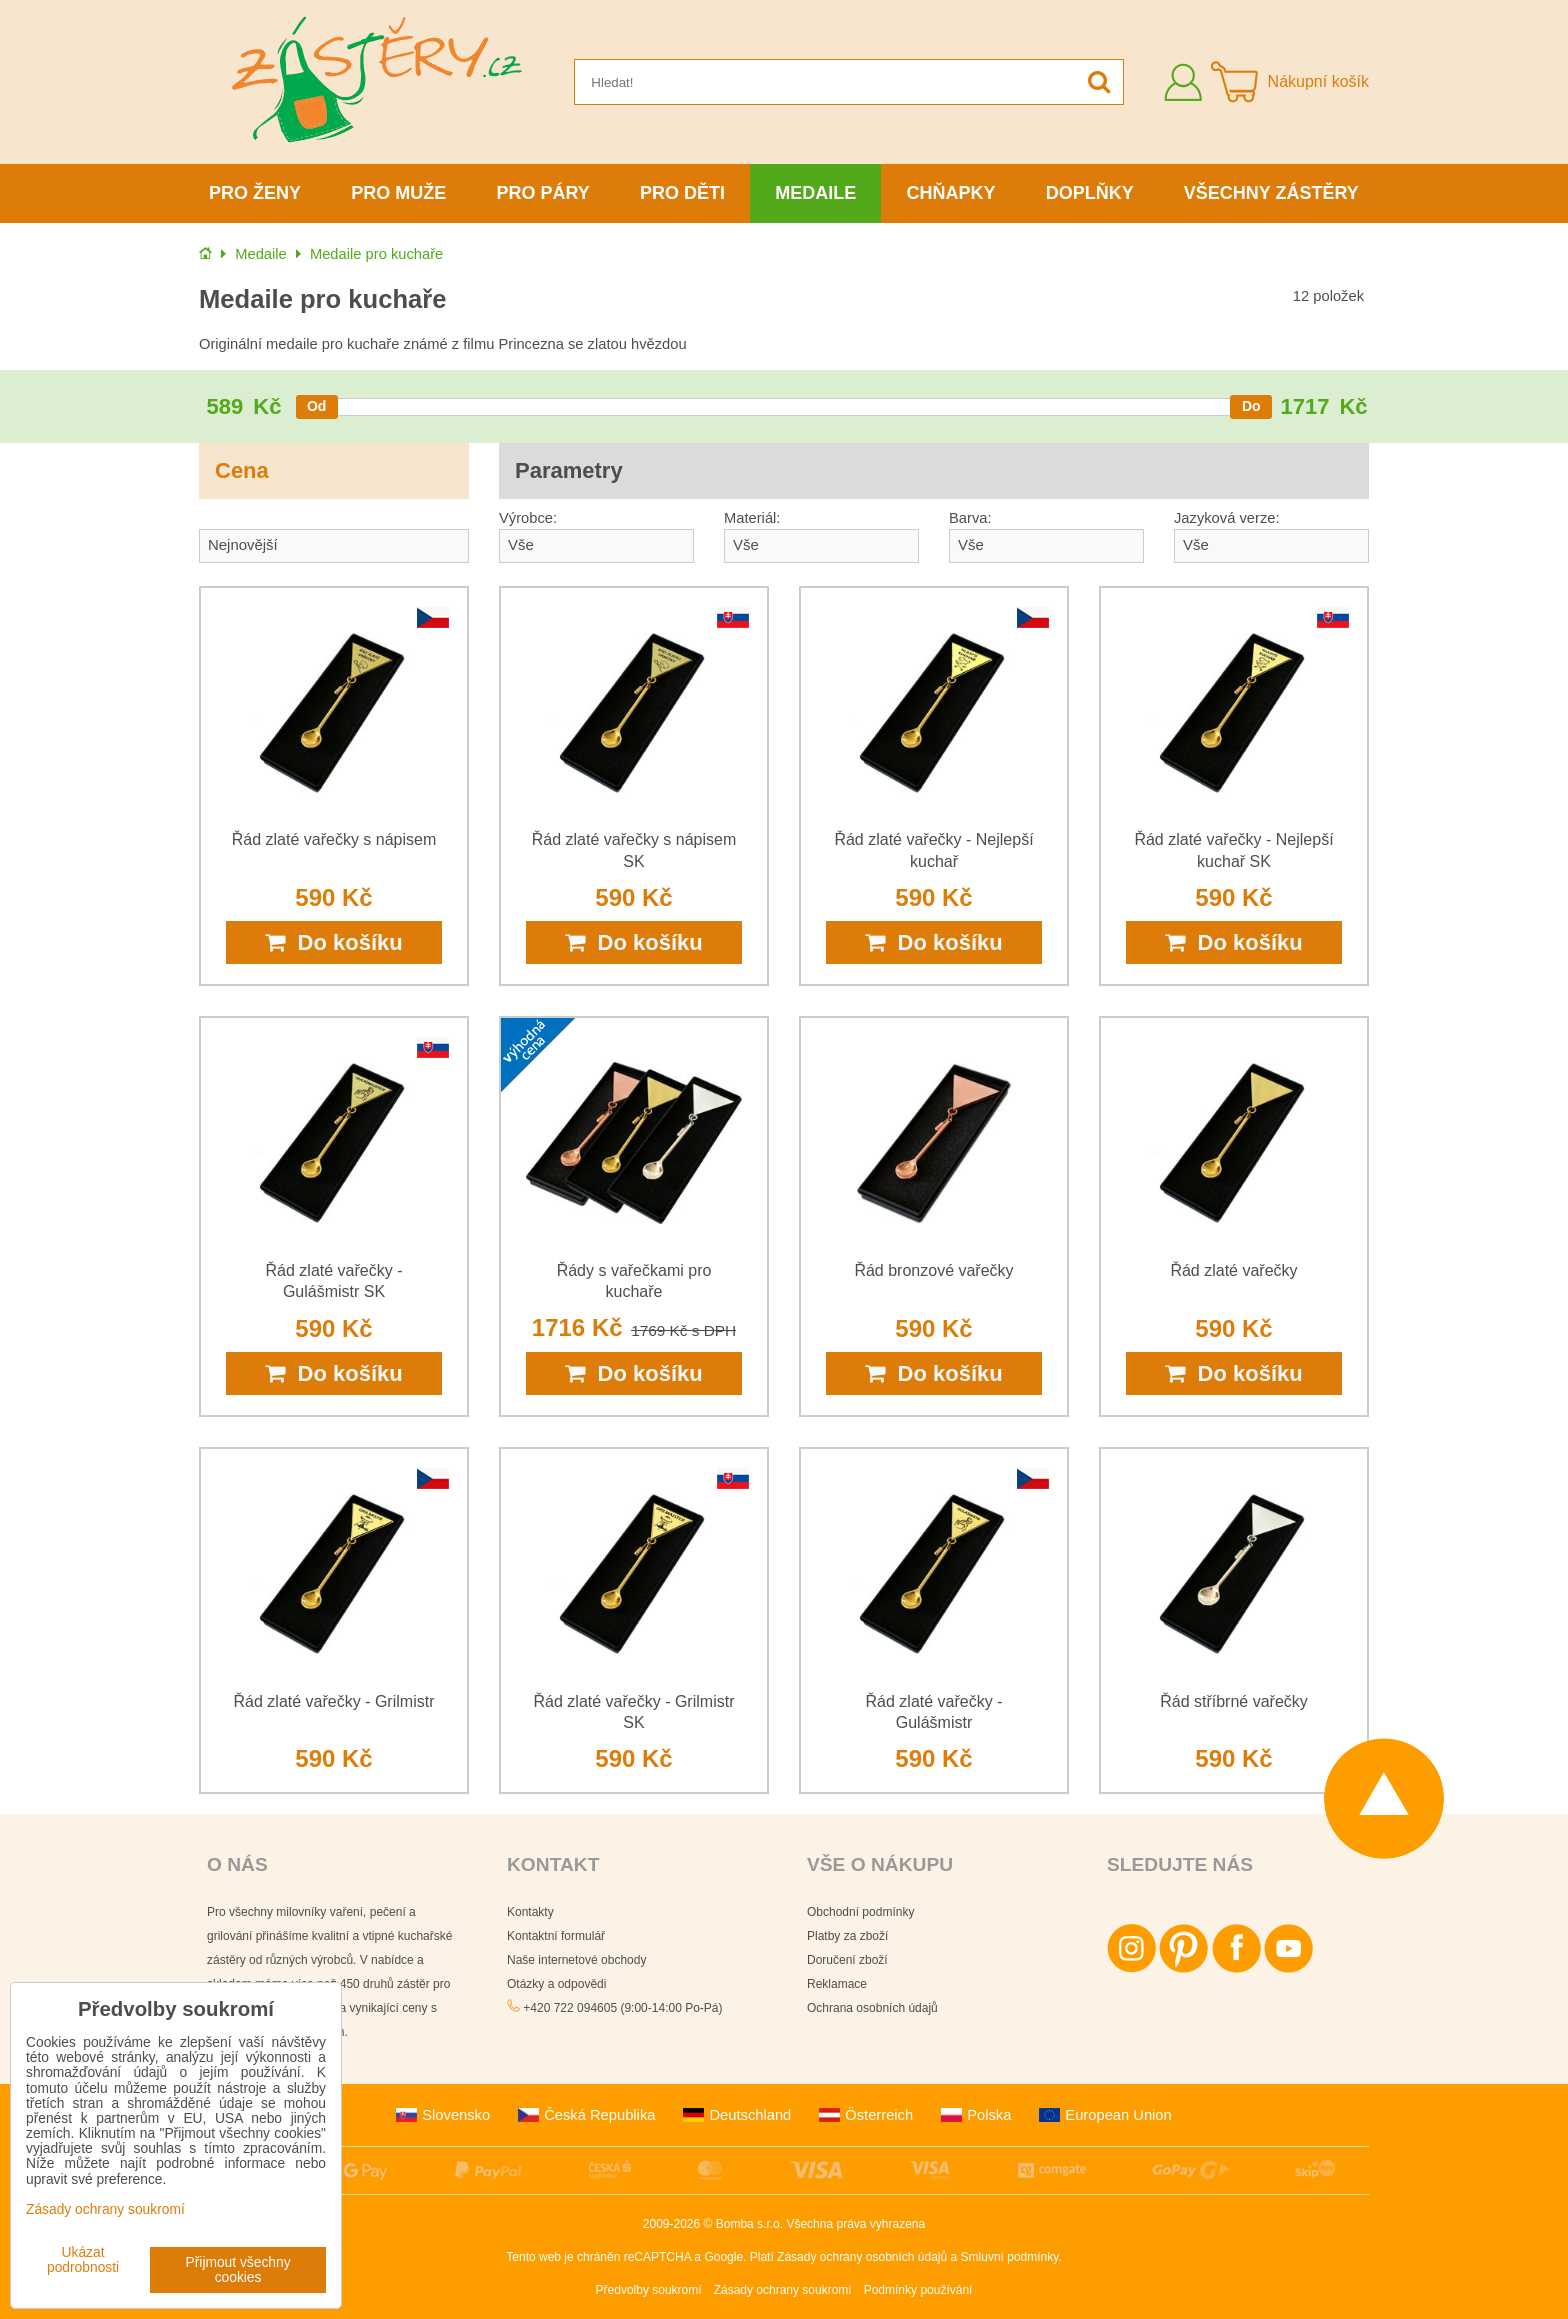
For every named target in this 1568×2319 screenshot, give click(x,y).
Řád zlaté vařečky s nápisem (334, 839)
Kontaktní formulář (556, 1936)
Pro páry (543, 193)
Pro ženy (255, 193)
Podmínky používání (918, 2290)
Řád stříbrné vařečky (1234, 1701)
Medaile (815, 193)
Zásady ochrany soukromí (783, 2290)
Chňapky (950, 193)
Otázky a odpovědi (556, 1984)
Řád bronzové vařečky (933, 1270)
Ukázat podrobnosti (83, 2260)
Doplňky (1090, 193)
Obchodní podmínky (860, 1912)
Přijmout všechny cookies (238, 2270)
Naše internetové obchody (576, 1960)
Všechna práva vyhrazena (855, 2224)
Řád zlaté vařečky (1233, 1270)
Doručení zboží (847, 1960)
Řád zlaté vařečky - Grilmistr (334, 1701)
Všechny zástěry (1271, 193)
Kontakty (530, 1912)
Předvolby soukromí (649, 2290)
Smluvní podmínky (1010, 2257)
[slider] (317, 407)
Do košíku (333, 942)
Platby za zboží (847, 1936)
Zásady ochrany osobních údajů (862, 2257)
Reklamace (837, 1984)
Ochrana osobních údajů (872, 2008)
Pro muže (398, 193)
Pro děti (682, 193)
